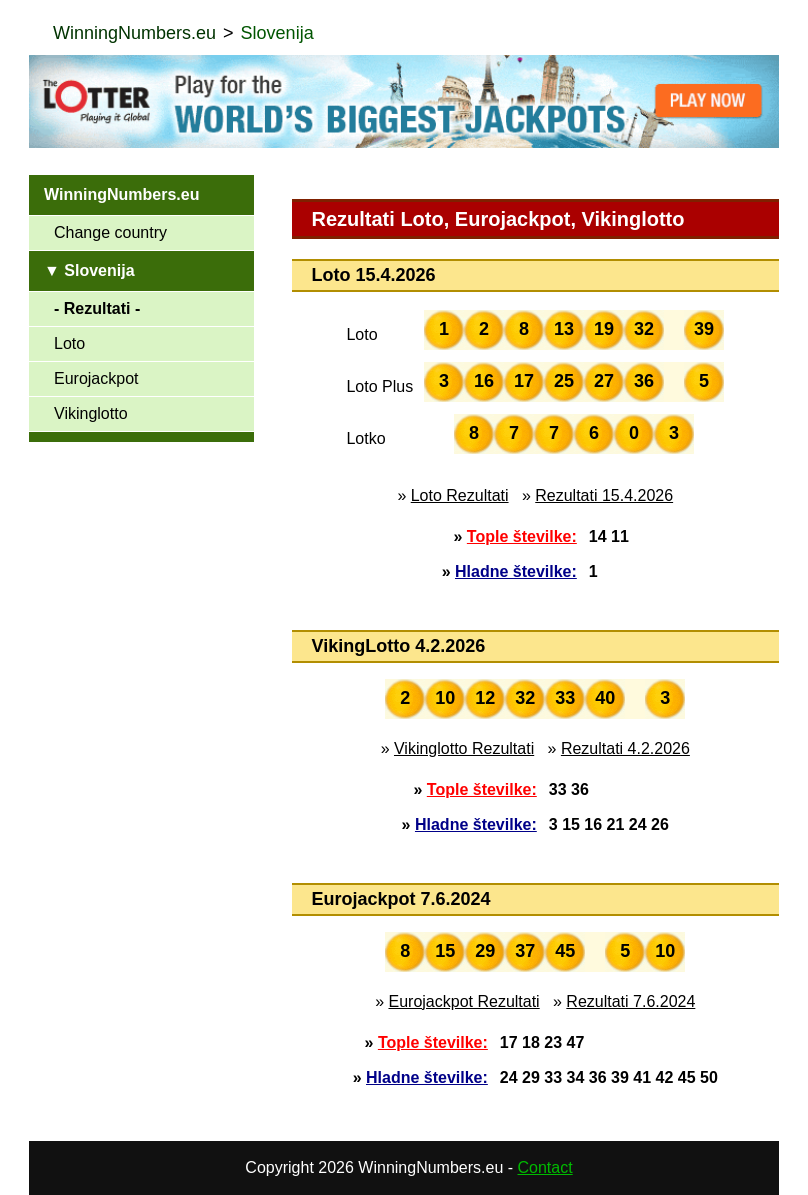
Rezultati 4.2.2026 (625, 748)
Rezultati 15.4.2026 (604, 495)
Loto (69, 343)
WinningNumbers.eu (134, 33)
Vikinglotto (91, 413)
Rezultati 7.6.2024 (630, 1001)
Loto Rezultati (460, 495)
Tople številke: (522, 536)
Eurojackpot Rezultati (463, 1001)
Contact (545, 1167)
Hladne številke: (516, 571)
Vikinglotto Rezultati (464, 748)
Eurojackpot (96, 378)
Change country (110, 232)
